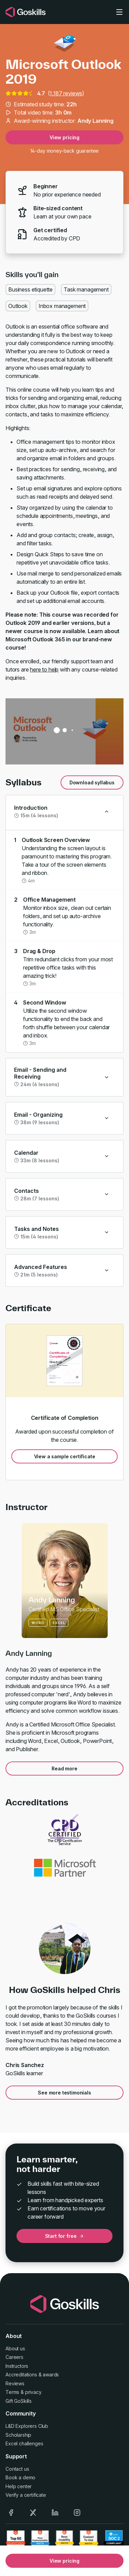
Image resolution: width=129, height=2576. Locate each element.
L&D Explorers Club (27, 2426)
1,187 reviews (66, 93)
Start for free (64, 2236)
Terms (12, 2392)
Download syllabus (92, 782)
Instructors (17, 2366)
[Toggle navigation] (119, 12)
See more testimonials (64, 2093)
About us (15, 2348)
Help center (19, 2486)
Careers (14, 2357)
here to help (44, 669)
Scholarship (18, 2435)
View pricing (64, 137)
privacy (33, 2392)
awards (51, 2374)
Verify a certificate (26, 2495)
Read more (64, 1768)
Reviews (15, 2383)
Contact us (17, 2469)
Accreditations (21, 2374)
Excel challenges (24, 2443)
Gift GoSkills (19, 2401)
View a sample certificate (64, 1456)
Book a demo (20, 2477)
